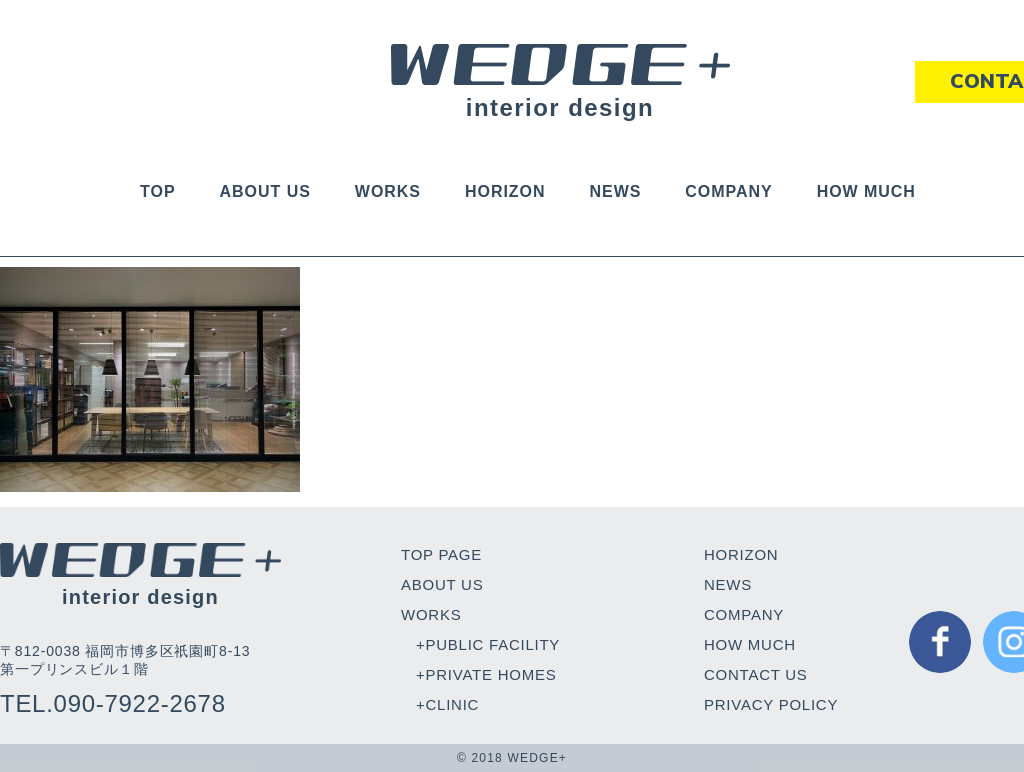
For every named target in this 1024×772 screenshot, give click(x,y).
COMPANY (728, 191)
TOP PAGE (441, 554)
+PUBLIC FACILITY (488, 644)
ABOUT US (265, 191)
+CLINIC (447, 704)
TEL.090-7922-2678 (113, 703)
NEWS (615, 191)
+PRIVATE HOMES (486, 674)
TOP (157, 191)
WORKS (388, 191)
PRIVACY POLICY (771, 704)
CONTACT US (756, 674)
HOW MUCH (866, 191)
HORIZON (505, 191)
